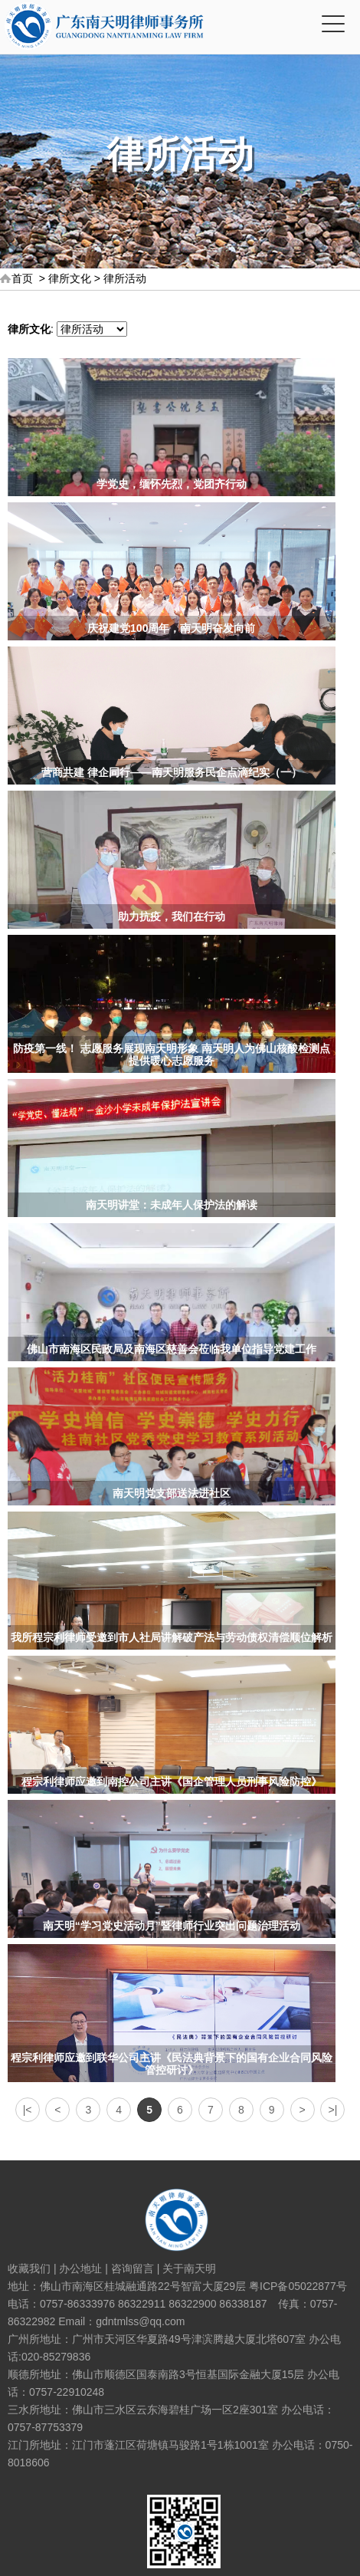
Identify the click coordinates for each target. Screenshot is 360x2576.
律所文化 (69, 278)
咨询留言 (132, 2268)
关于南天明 (189, 2268)
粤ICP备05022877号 (298, 2286)
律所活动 (124, 278)
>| (333, 2110)
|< (27, 2110)
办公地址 (80, 2268)
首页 (22, 278)
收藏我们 (29, 2268)
